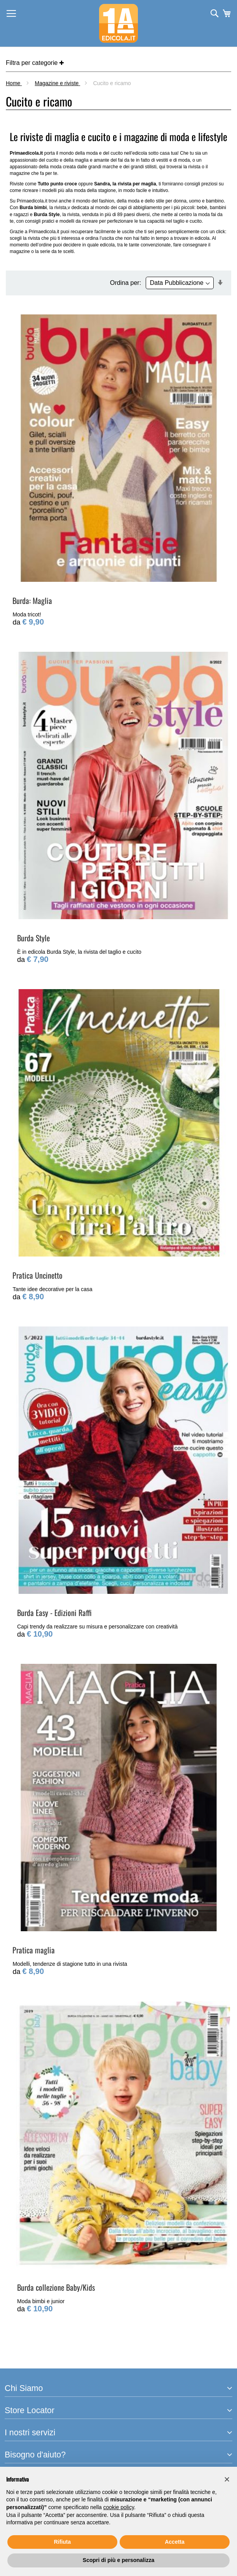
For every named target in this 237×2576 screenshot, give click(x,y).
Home (14, 83)
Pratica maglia (33, 1950)
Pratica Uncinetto (37, 1275)
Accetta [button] (175, 2542)
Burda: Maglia (32, 600)
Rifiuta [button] (62, 2542)
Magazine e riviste (57, 83)
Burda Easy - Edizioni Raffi (54, 1612)
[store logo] (118, 23)
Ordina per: (125, 282)
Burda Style (33, 938)
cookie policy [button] (118, 2507)
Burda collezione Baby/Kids (56, 2287)
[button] (227, 2479)
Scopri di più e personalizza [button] (118, 2560)
